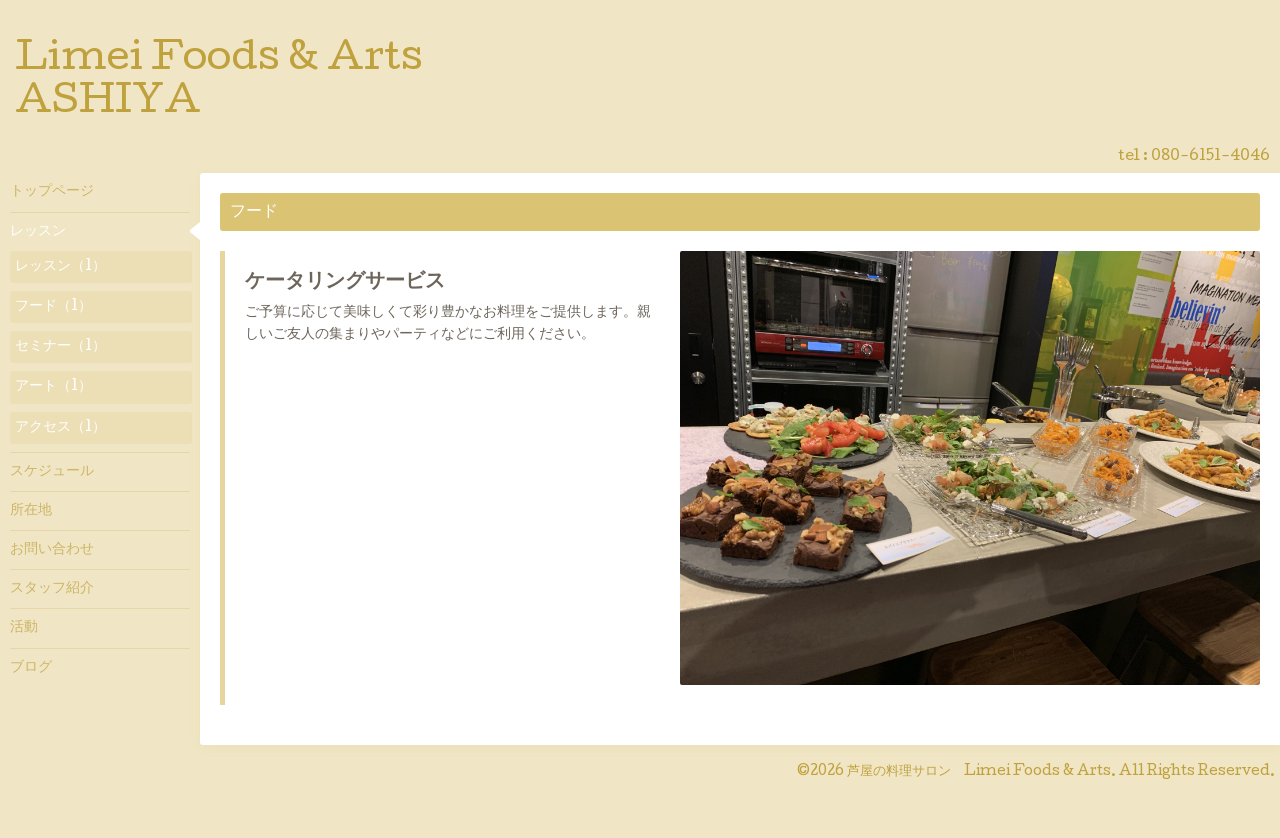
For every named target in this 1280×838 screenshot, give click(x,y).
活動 (24, 628)
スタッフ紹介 (52, 589)
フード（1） (53, 307)
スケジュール (52, 472)
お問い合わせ (52, 550)
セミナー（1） (60, 347)
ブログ (31, 668)
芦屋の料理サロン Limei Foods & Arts (979, 772)
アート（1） (53, 387)
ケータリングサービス (345, 283)
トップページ (52, 192)
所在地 (31, 511)
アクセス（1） (60, 428)
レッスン (38, 232)
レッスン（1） (60, 267)
